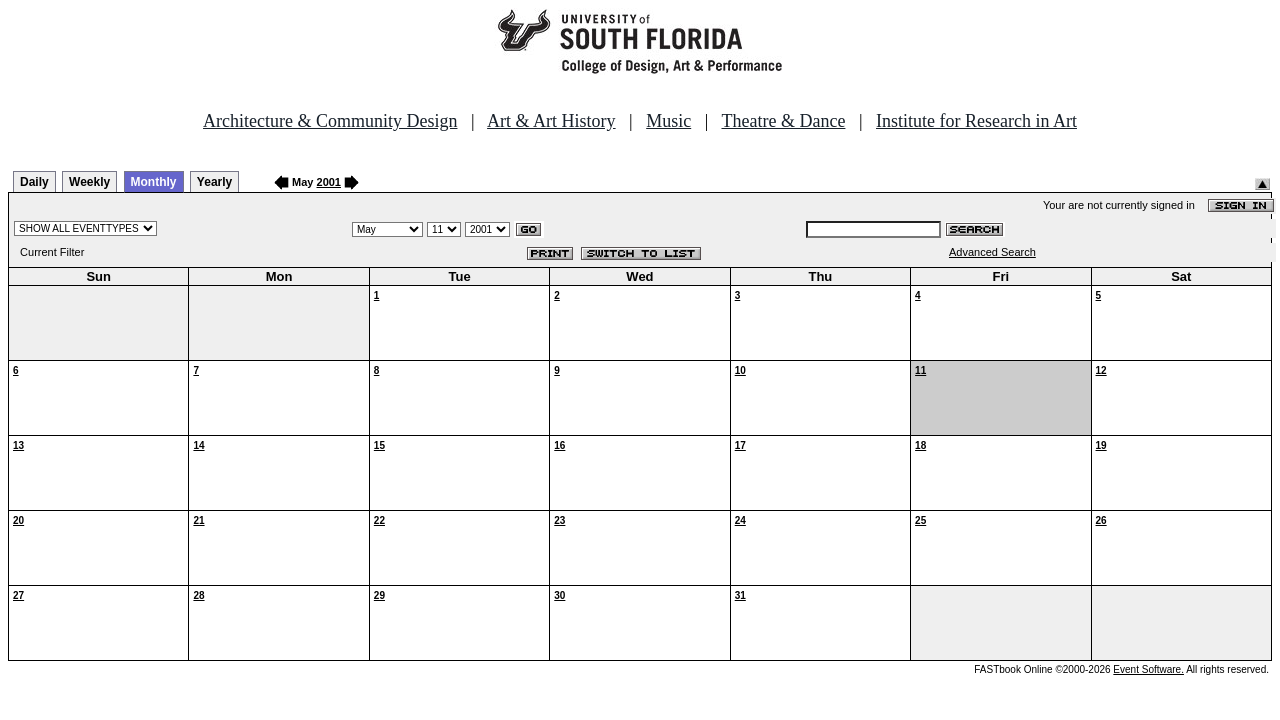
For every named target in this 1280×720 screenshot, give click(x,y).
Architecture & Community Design (330, 121)
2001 (329, 182)
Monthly (154, 182)
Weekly (89, 182)
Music (668, 121)
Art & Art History (551, 121)
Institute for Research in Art (976, 121)
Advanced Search (992, 252)
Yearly (214, 182)
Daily (34, 182)
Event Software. (1148, 669)
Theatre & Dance (783, 121)
